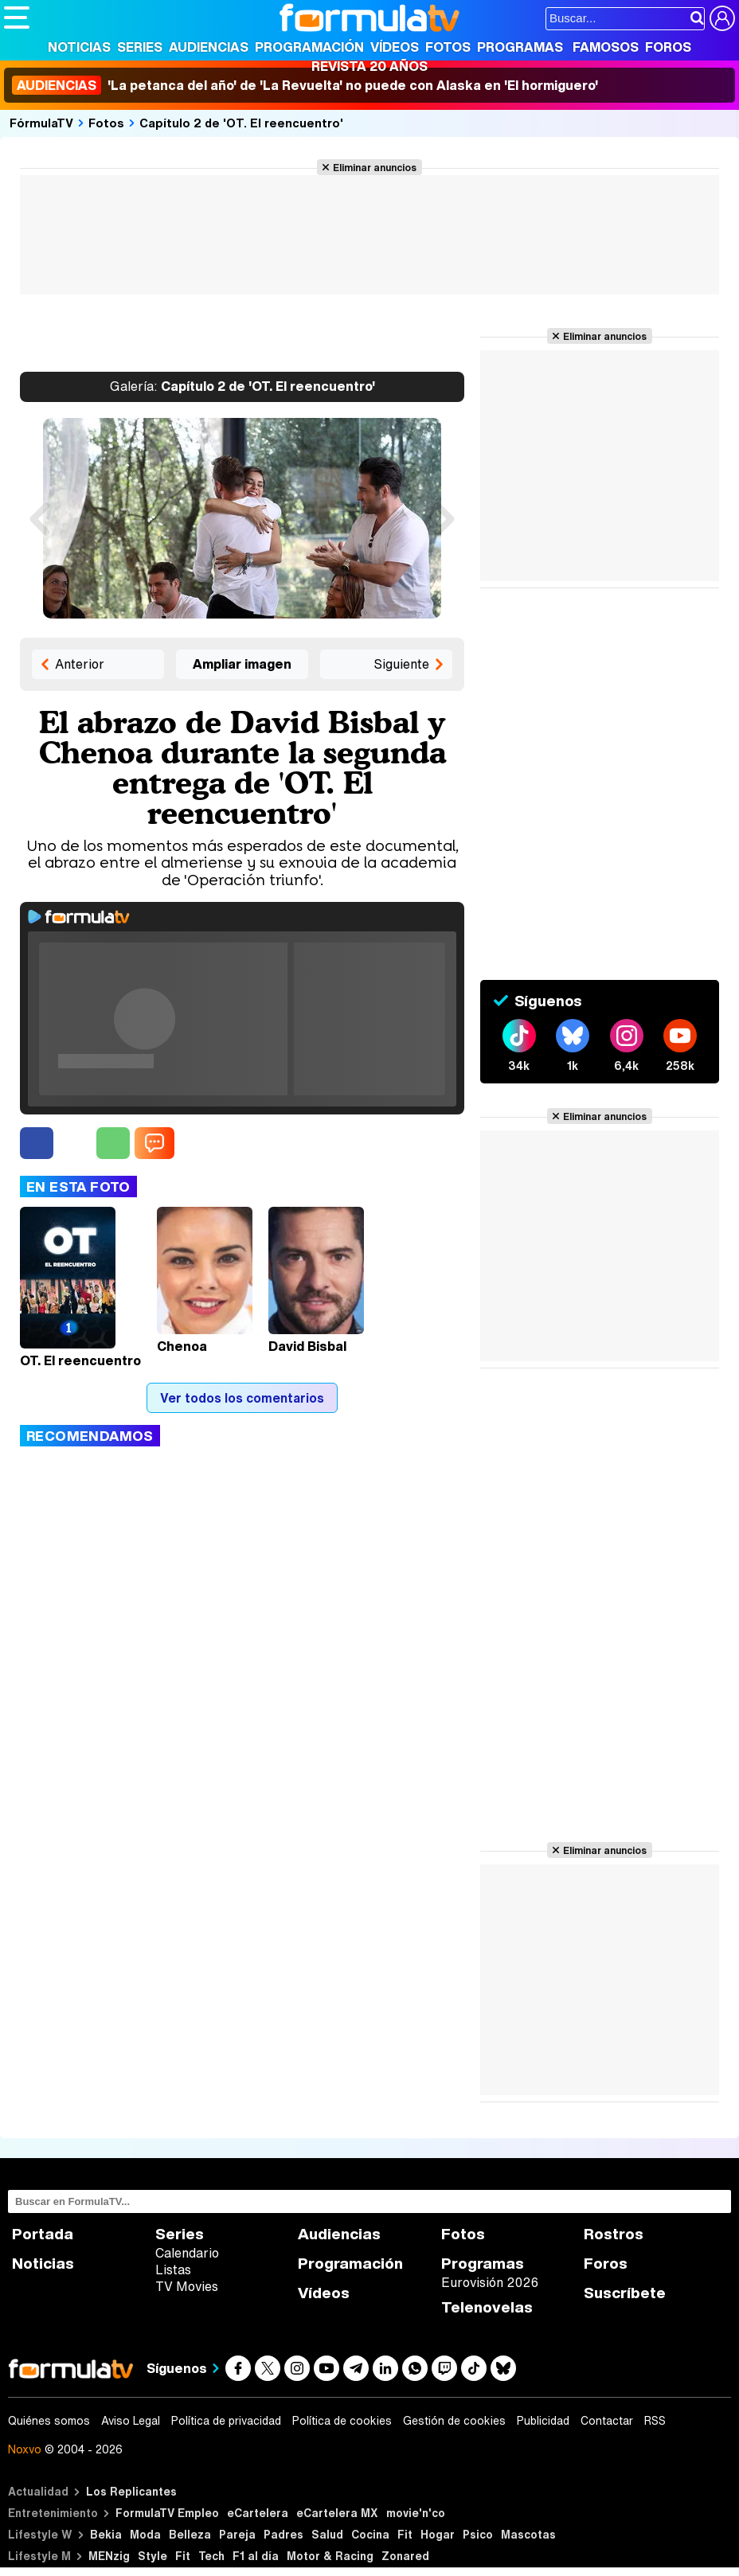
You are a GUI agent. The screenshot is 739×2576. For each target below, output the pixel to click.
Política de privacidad (226, 2420)
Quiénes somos (49, 2420)
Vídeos (394, 47)
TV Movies (186, 2286)
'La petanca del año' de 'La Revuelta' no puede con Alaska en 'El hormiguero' (305, 85)
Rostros (613, 2234)
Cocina (370, 2534)
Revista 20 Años (369, 66)
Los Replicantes (131, 2491)
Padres (283, 2534)
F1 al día (256, 2555)
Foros (668, 47)
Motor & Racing (330, 2555)
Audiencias (208, 47)
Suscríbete (625, 2293)
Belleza (190, 2534)
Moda (145, 2534)
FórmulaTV (41, 122)
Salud (327, 2534)
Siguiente (401, 663)
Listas (173, 2269)
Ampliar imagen (242, 663)
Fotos (448, 47)
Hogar (437, 2534)
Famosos (606, 47)
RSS (655, 2420)
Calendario (187, 2252)
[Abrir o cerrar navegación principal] (16, 17)
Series (139, 47)
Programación (309, 47)
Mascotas (528, 2534)
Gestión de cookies (454, 2420)
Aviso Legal (130, 2420)
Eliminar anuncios (374, 167)
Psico (478, 2534)
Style (152, 2555)
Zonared (405, 2555)
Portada (42, 2234)
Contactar (607, 2420)
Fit (405, 2534)
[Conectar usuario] (722, 18)
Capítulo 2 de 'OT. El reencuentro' (241, 122)
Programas (520, 47)
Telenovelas (487, 2307)
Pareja (237, 2534)
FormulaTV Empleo (167, 2512)
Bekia (106, 2534)
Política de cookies (342, 2420)
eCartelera (257, 2512)
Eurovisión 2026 (489, 2282)
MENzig (109, 2555)
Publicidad (543, 2420)
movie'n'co (415, 2512)
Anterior (79, 663)
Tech (211, 2555)
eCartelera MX (337, 2512)
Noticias (79, 47)
